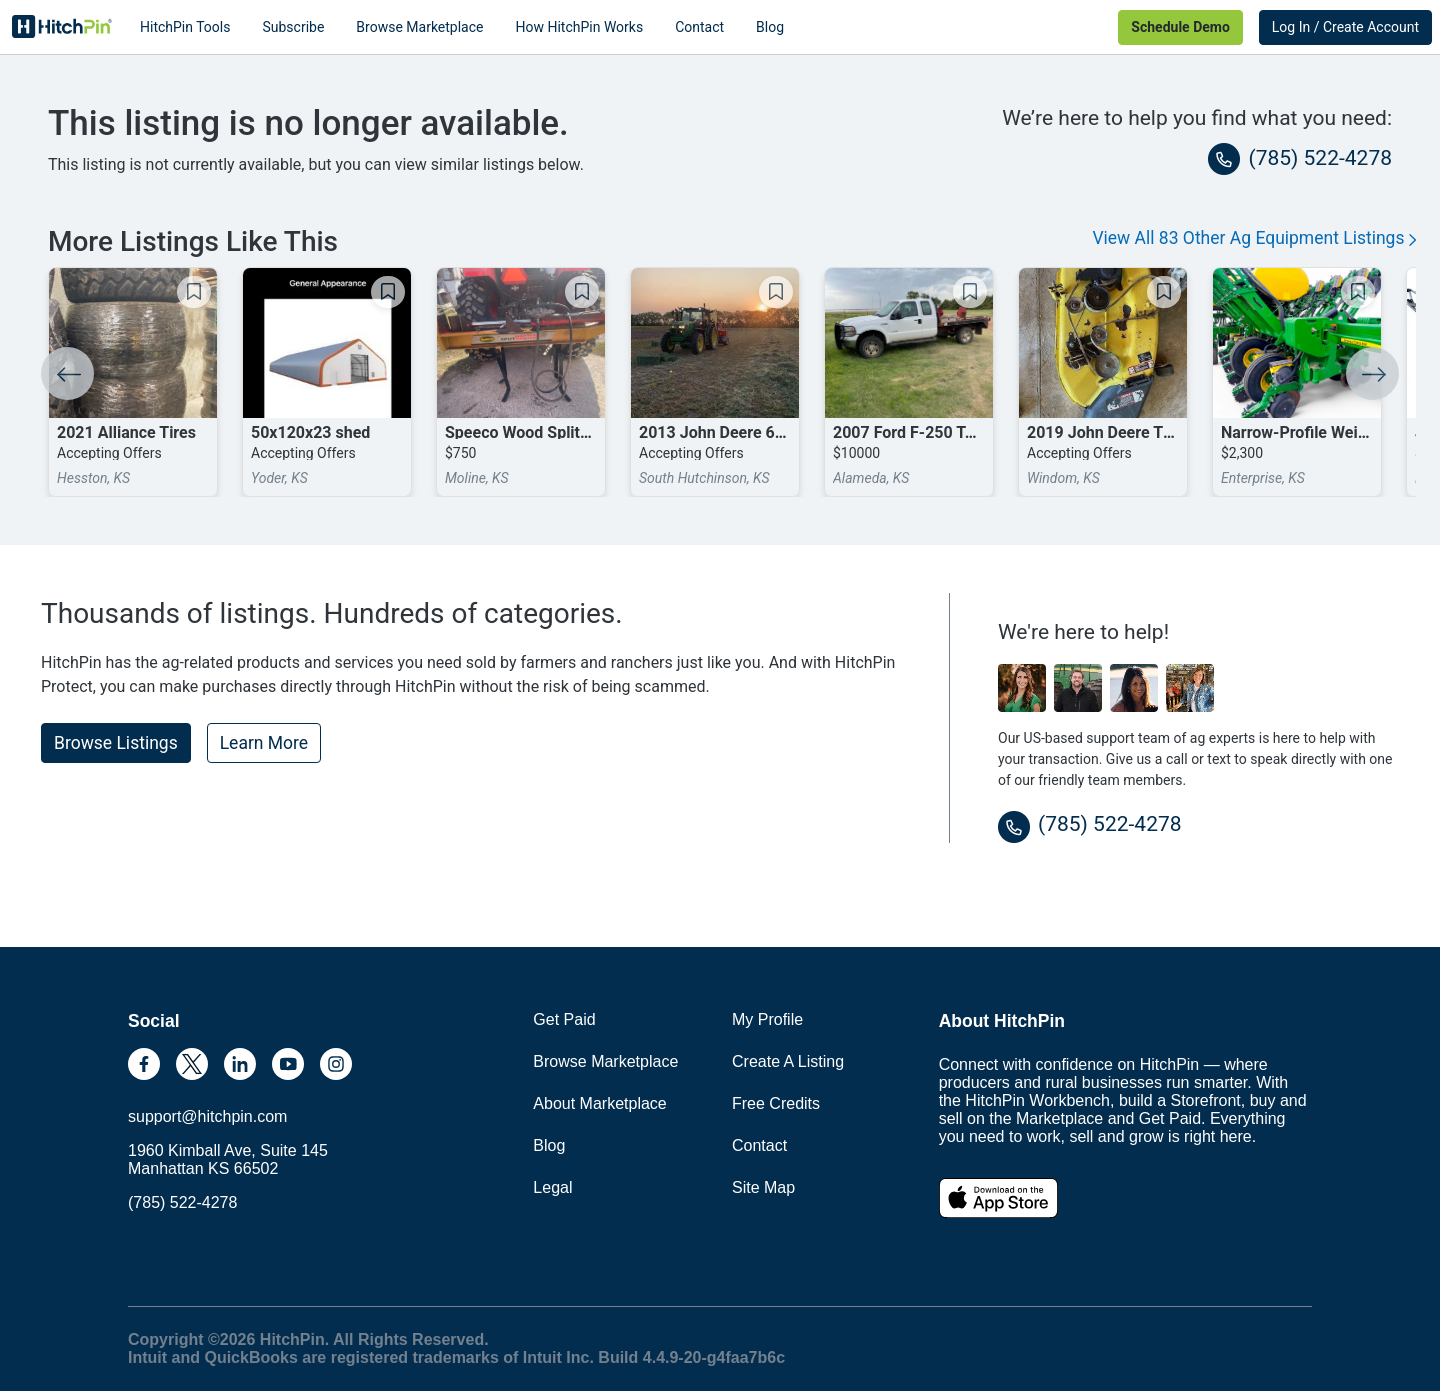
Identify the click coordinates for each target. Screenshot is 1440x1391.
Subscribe (293, 27)
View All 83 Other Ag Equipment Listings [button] (1254, 238)
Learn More (264, 743)
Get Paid (564, 1019)
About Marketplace (599, 1103)
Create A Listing (788, 1061)
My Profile (767, 1019)
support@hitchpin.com (207, 1116)
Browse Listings (116, 743)
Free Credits (776, 1103)
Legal (552, 1187)
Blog (770, 27)
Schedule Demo (1180, 27)
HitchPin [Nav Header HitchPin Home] (62, 27)
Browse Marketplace (419, 27)
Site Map (763, 1187)
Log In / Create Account (1345, 27)
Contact (699, 27)
